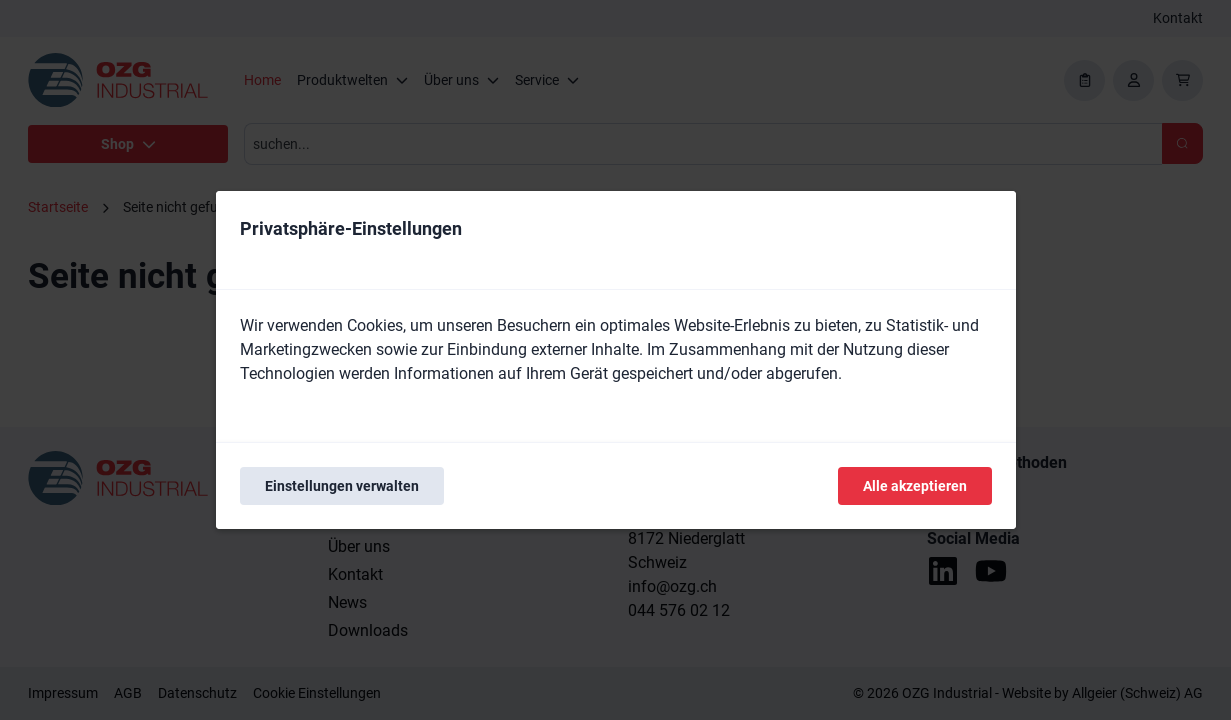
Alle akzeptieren (915, 486)
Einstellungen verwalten (342, 486)
